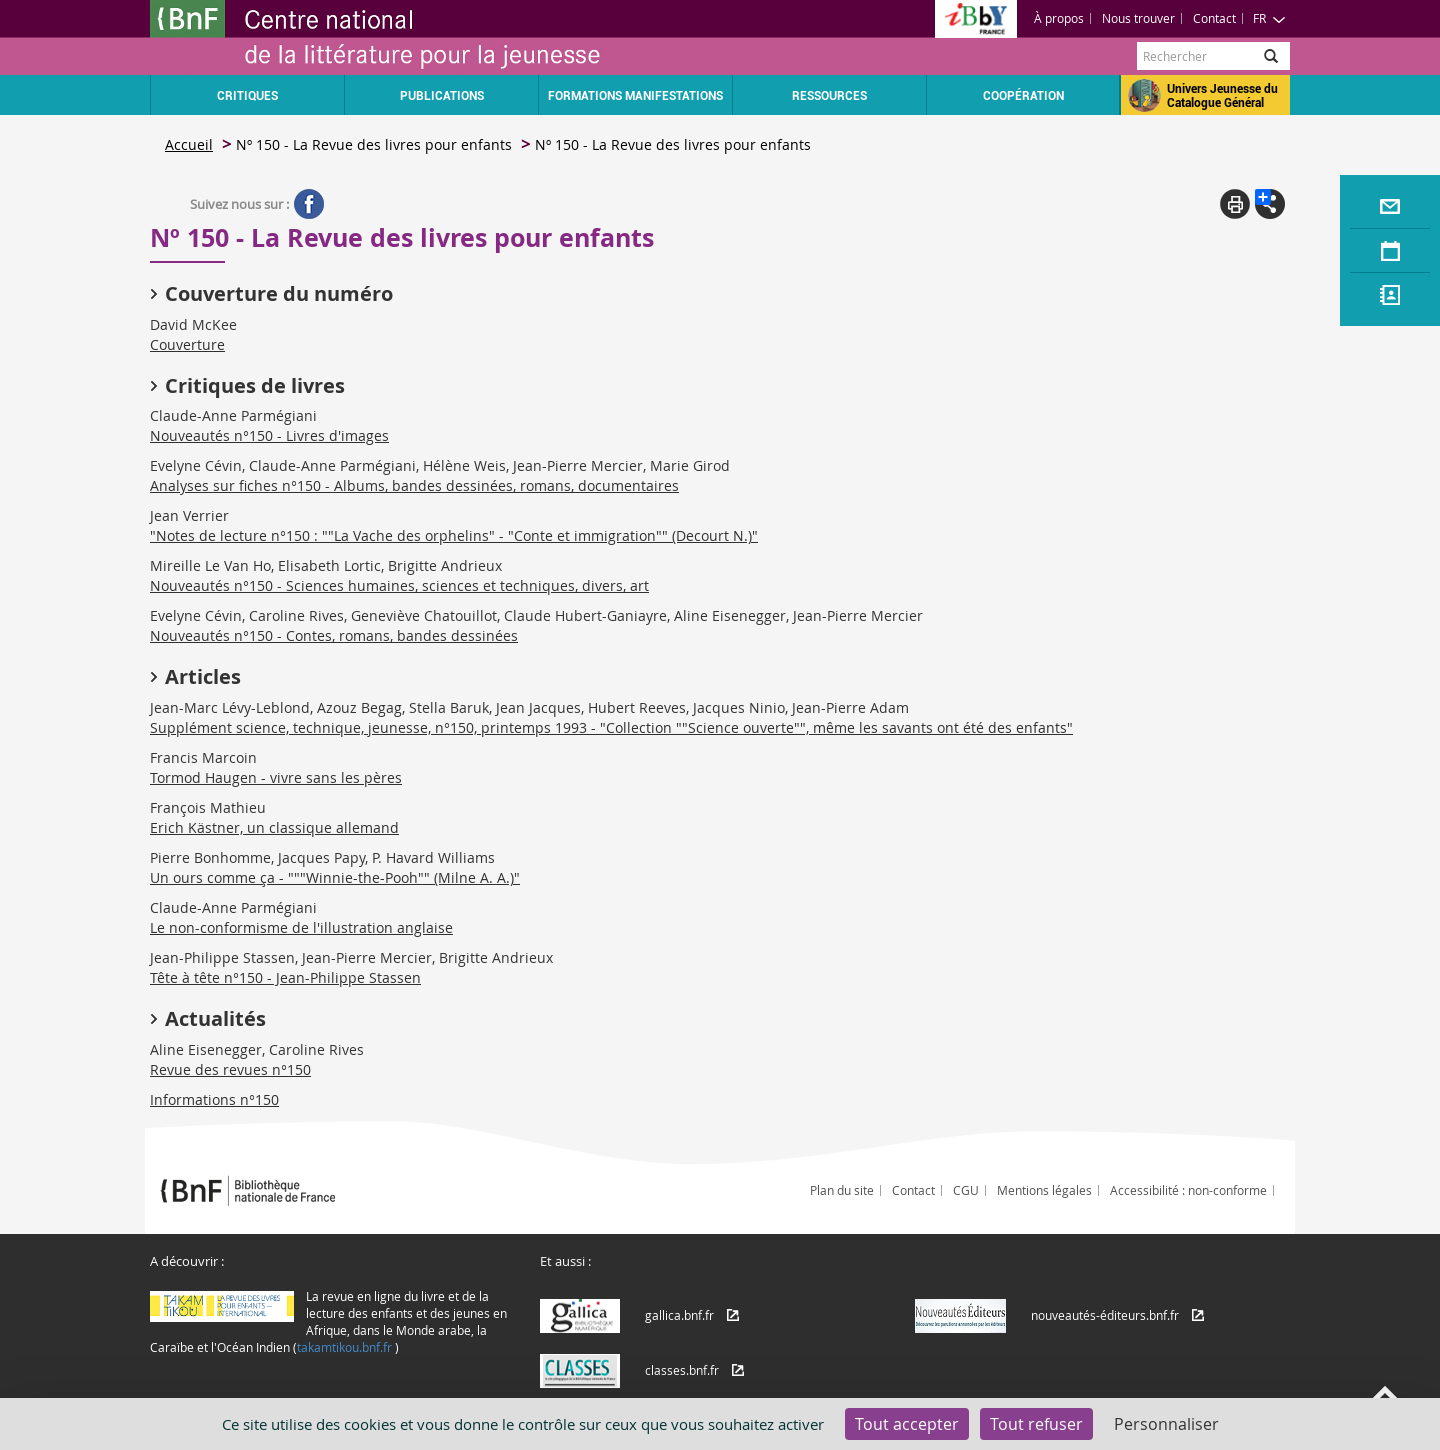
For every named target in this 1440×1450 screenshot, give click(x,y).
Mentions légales (1044, 1190)
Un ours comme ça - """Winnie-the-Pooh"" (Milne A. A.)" (335, 877)
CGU (966, 1190)
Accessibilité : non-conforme (1188, 1190)
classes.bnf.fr (682, 1370)
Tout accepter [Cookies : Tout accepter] (907, 1424)
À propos (1059, 18)
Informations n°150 (214, 1099)
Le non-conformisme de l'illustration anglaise (301, 927)
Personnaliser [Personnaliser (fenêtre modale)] (1166, 1424)
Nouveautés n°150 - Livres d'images (269, 435)
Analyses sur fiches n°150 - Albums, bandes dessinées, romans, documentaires (414, 485)
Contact (1214, 18)
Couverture (187, 344)
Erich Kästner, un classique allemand (274, 827)
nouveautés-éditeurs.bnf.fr (1105, 1315)
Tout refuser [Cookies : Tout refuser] (1036, 1424)
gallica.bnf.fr (679, 1315)
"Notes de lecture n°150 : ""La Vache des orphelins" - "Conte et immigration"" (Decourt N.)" (454, 535)
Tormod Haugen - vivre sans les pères (276, 777)
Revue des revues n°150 (230, 1069)
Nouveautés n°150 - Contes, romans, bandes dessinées (334, 635)
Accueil (189, 144)
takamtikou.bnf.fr (344, 1347)
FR (1269, 18)
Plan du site (842, 1190)
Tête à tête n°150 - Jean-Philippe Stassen (285, 977)
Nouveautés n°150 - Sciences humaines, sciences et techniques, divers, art (399, 585)
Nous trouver (1138, 18)
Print (1235, 204)
